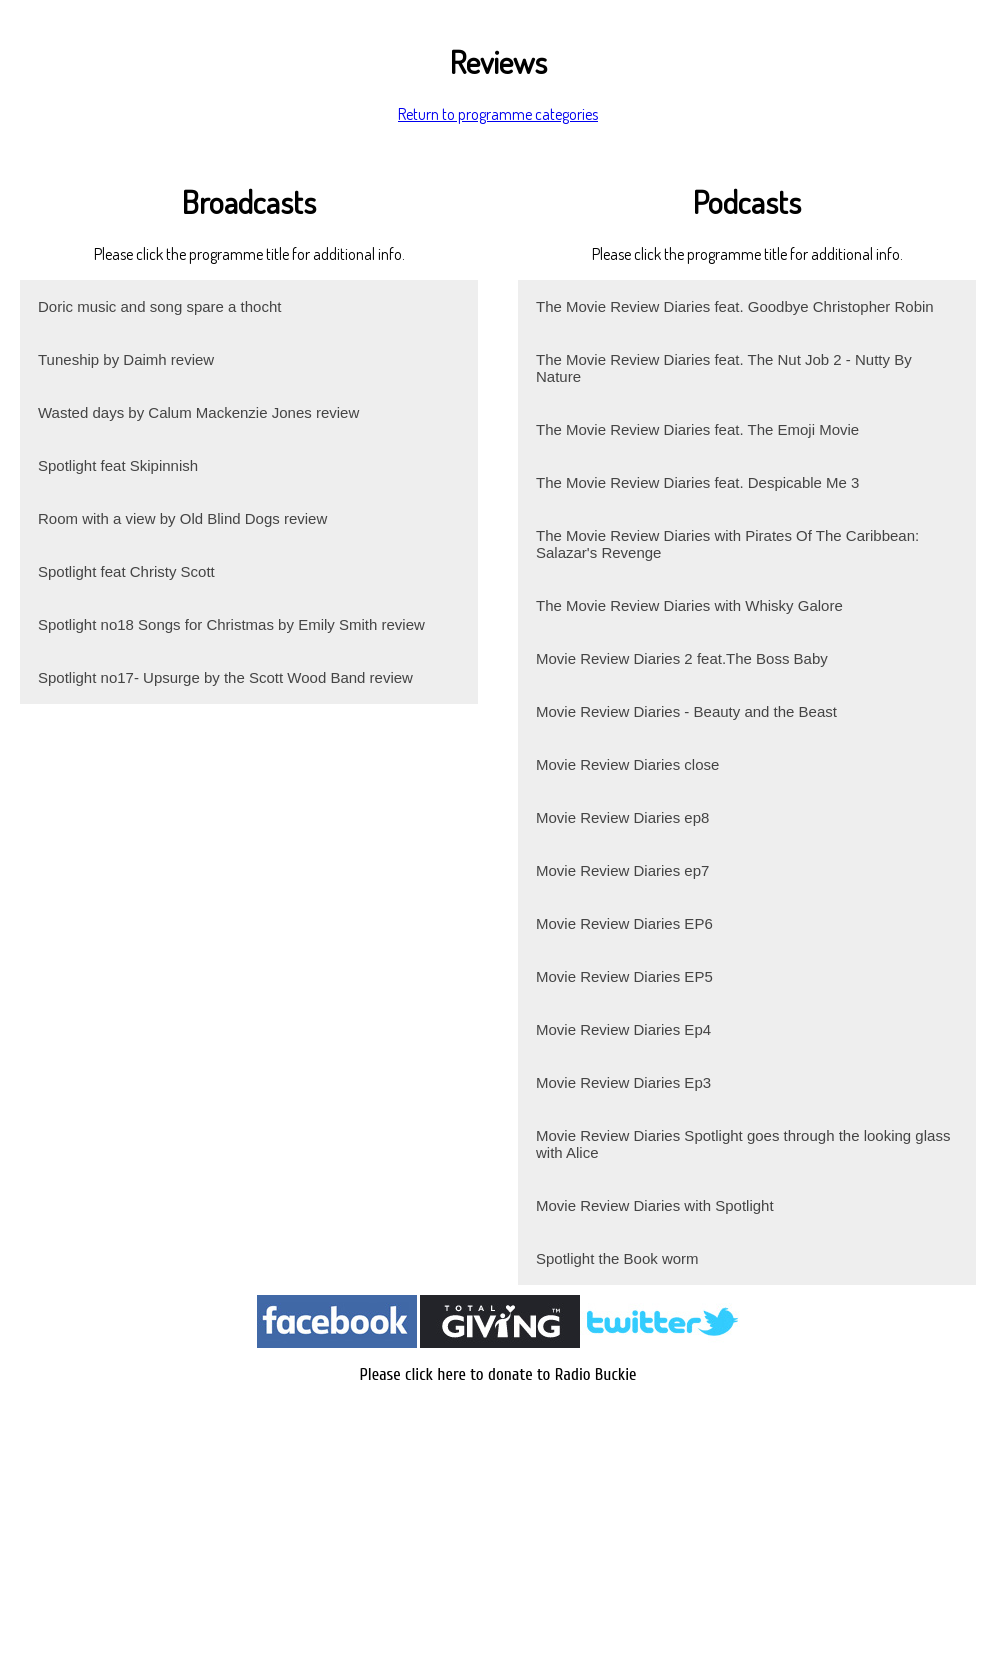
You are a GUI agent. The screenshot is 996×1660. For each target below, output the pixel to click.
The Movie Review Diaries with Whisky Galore (689, 605)
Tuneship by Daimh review (126, 359)
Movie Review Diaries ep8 (622, 817)
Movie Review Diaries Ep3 (623, 1082)
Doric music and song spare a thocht (159, 306)
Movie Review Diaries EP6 (624, 923)
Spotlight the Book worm (617, 1258)
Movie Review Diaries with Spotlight (655, 1205)
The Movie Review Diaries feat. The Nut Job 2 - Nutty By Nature (724, 368)
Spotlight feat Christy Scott (126, 571)
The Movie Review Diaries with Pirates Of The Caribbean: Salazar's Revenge (727, 544)
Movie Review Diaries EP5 (624, 976)
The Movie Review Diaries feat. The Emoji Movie (697, 429)
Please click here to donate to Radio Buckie (497, 1374)
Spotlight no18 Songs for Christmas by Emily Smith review (231, 624)
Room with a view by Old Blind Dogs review (182, 518)
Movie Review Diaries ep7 (622, 870)
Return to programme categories (498, 114)
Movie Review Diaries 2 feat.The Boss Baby (682, 658)
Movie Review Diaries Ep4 (623, 1029)
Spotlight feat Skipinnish (118, 465)
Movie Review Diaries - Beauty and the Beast (686, 711)
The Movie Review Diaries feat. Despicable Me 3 (697, 482)
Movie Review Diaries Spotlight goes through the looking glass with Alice (743, 1144)
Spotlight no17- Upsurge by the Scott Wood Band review (225, 677)
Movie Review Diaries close (627, 764)
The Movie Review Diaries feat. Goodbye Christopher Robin (735, 306)
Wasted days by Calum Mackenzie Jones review (198, 412)
